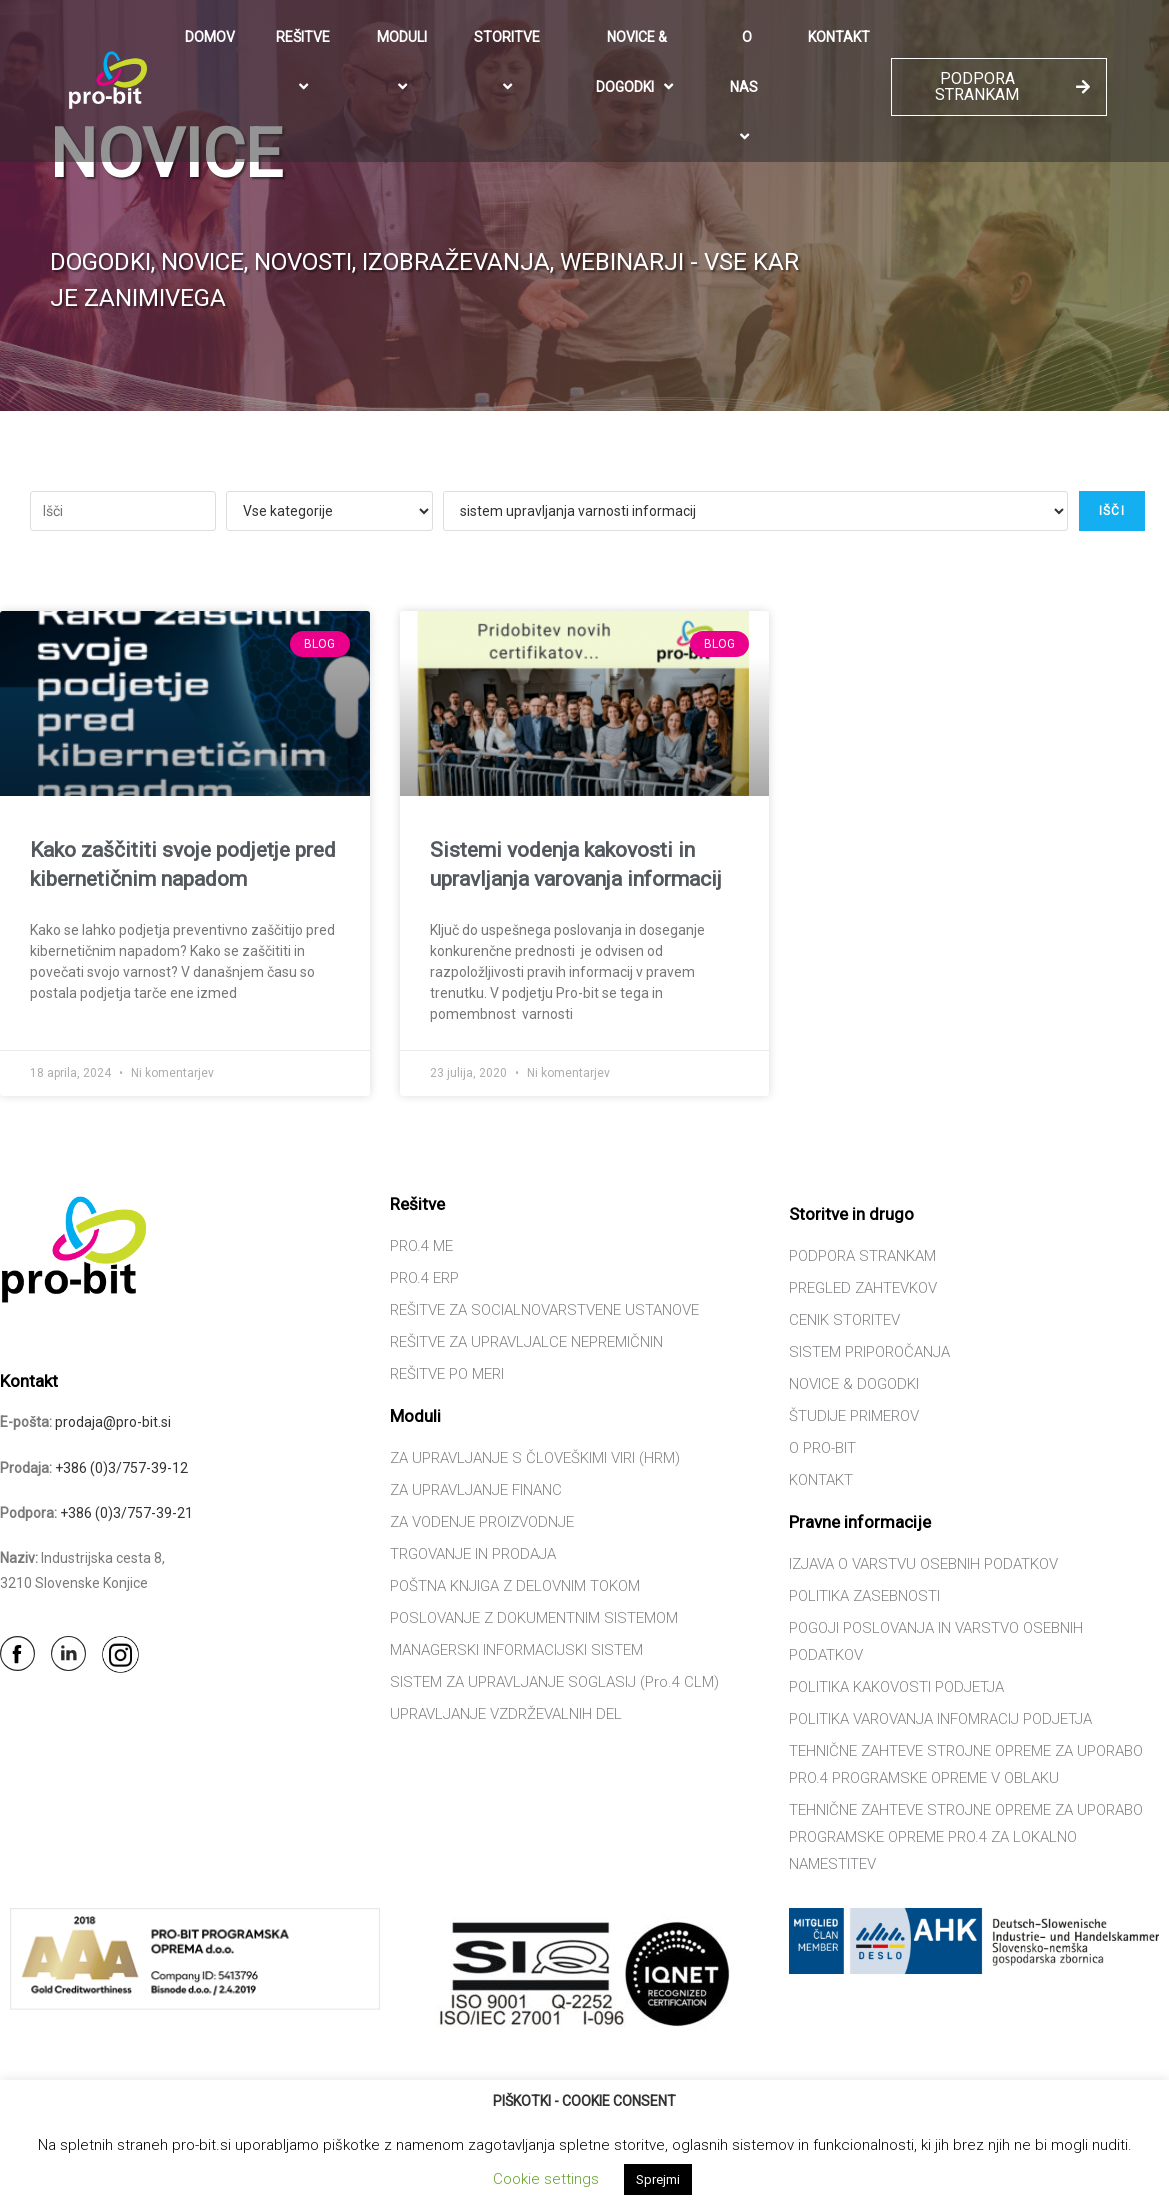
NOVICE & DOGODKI (637, 63)
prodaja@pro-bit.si (113, 1422)
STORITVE (510, 62)
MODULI (405, 62)
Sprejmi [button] (658, 2179)
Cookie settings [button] (546, 2179)
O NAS (747, 88)
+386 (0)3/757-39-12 (121, 1468)
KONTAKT (839, 37)
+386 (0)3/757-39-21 (126, 1513)
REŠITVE (306, 62)
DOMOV (210, 37)
